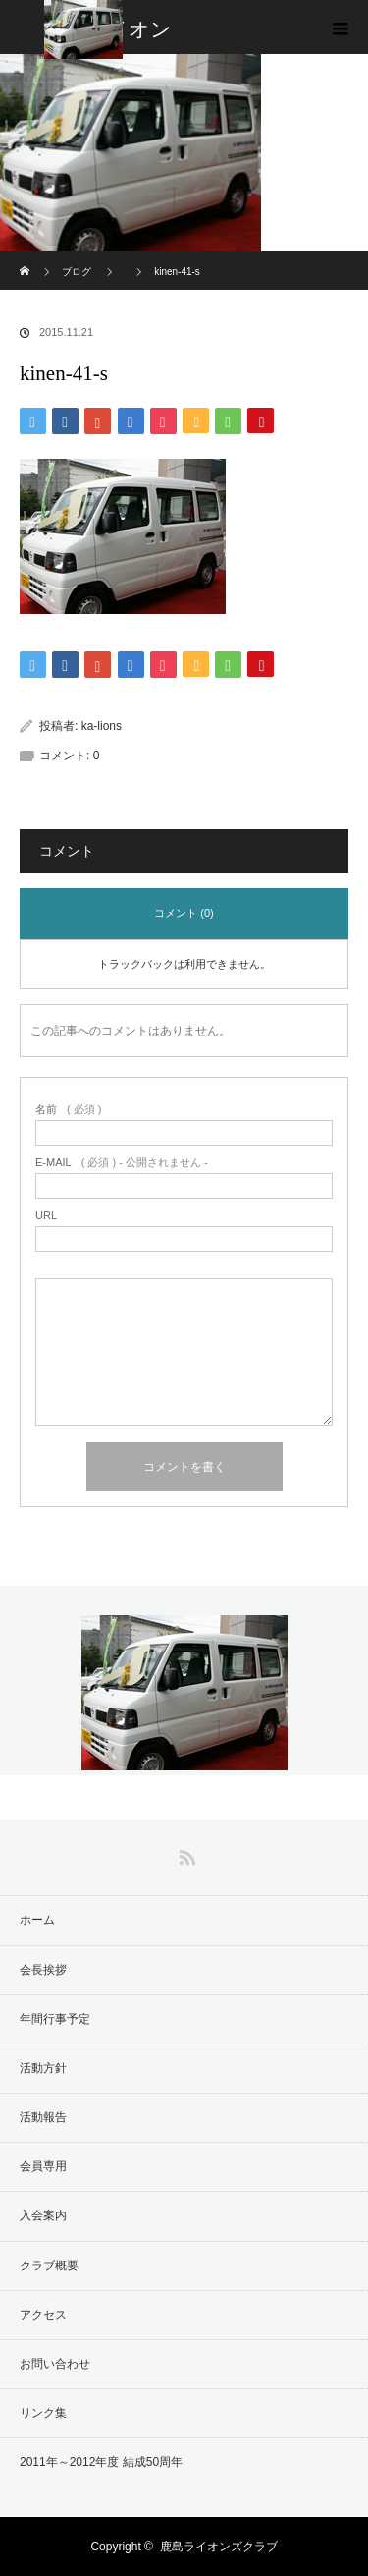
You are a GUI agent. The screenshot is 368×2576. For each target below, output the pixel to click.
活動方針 (43, 2068)
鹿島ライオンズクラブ (219, 2546)
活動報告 (43, 2117)
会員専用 (43, 2166)
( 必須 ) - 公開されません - (121, 1162)
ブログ (76, 271)
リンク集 (43, 2413)
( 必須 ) (68, 1109)
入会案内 (43, 2215)
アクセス (43, 2315)
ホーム (37, 1920)
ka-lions (101, 726)
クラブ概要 (49, 2265)
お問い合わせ (55, 2364)
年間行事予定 (55, 2019)
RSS (184, 1854)
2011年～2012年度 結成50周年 (101, 2462)
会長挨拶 (43, 1970)
